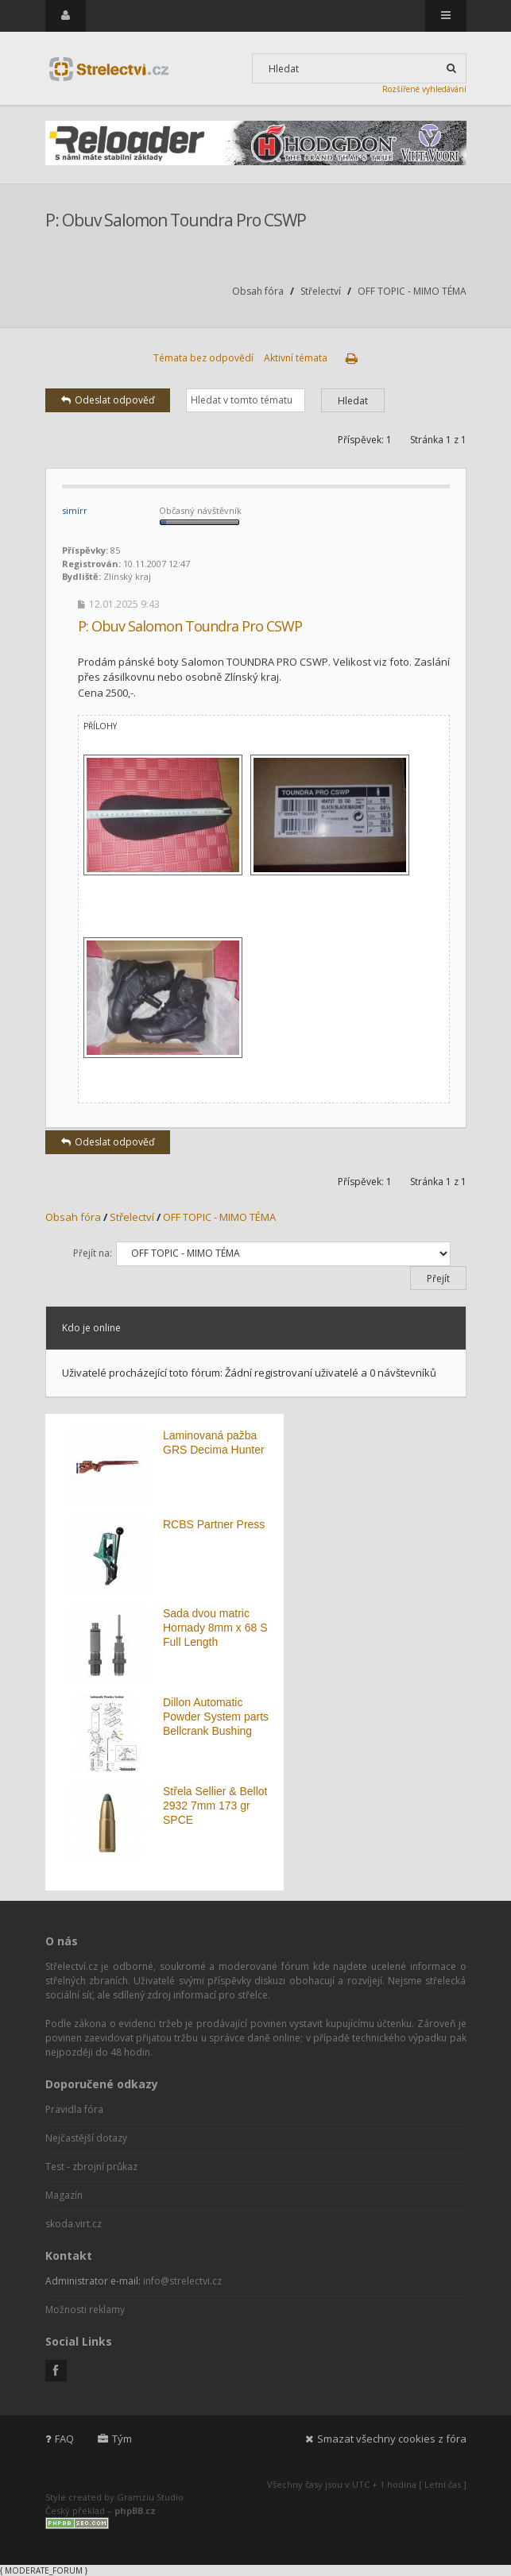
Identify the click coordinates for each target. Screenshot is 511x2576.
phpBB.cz (135, 2510)
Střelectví (320, 291)
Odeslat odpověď (107, 400)
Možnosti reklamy (85, 2309)
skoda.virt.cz (73, 2223)
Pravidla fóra (74, 2109)
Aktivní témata (295, 358)
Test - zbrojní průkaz (91, 2166)
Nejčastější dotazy (86, 2138)
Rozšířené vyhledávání (424, 89)
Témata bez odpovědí (203, 358)
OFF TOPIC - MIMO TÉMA (412, 291)
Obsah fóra (258, 291)
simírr (74, 510)
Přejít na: (92, 1253)
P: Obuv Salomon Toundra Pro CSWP (175, 220)
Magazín (64, 2195)
